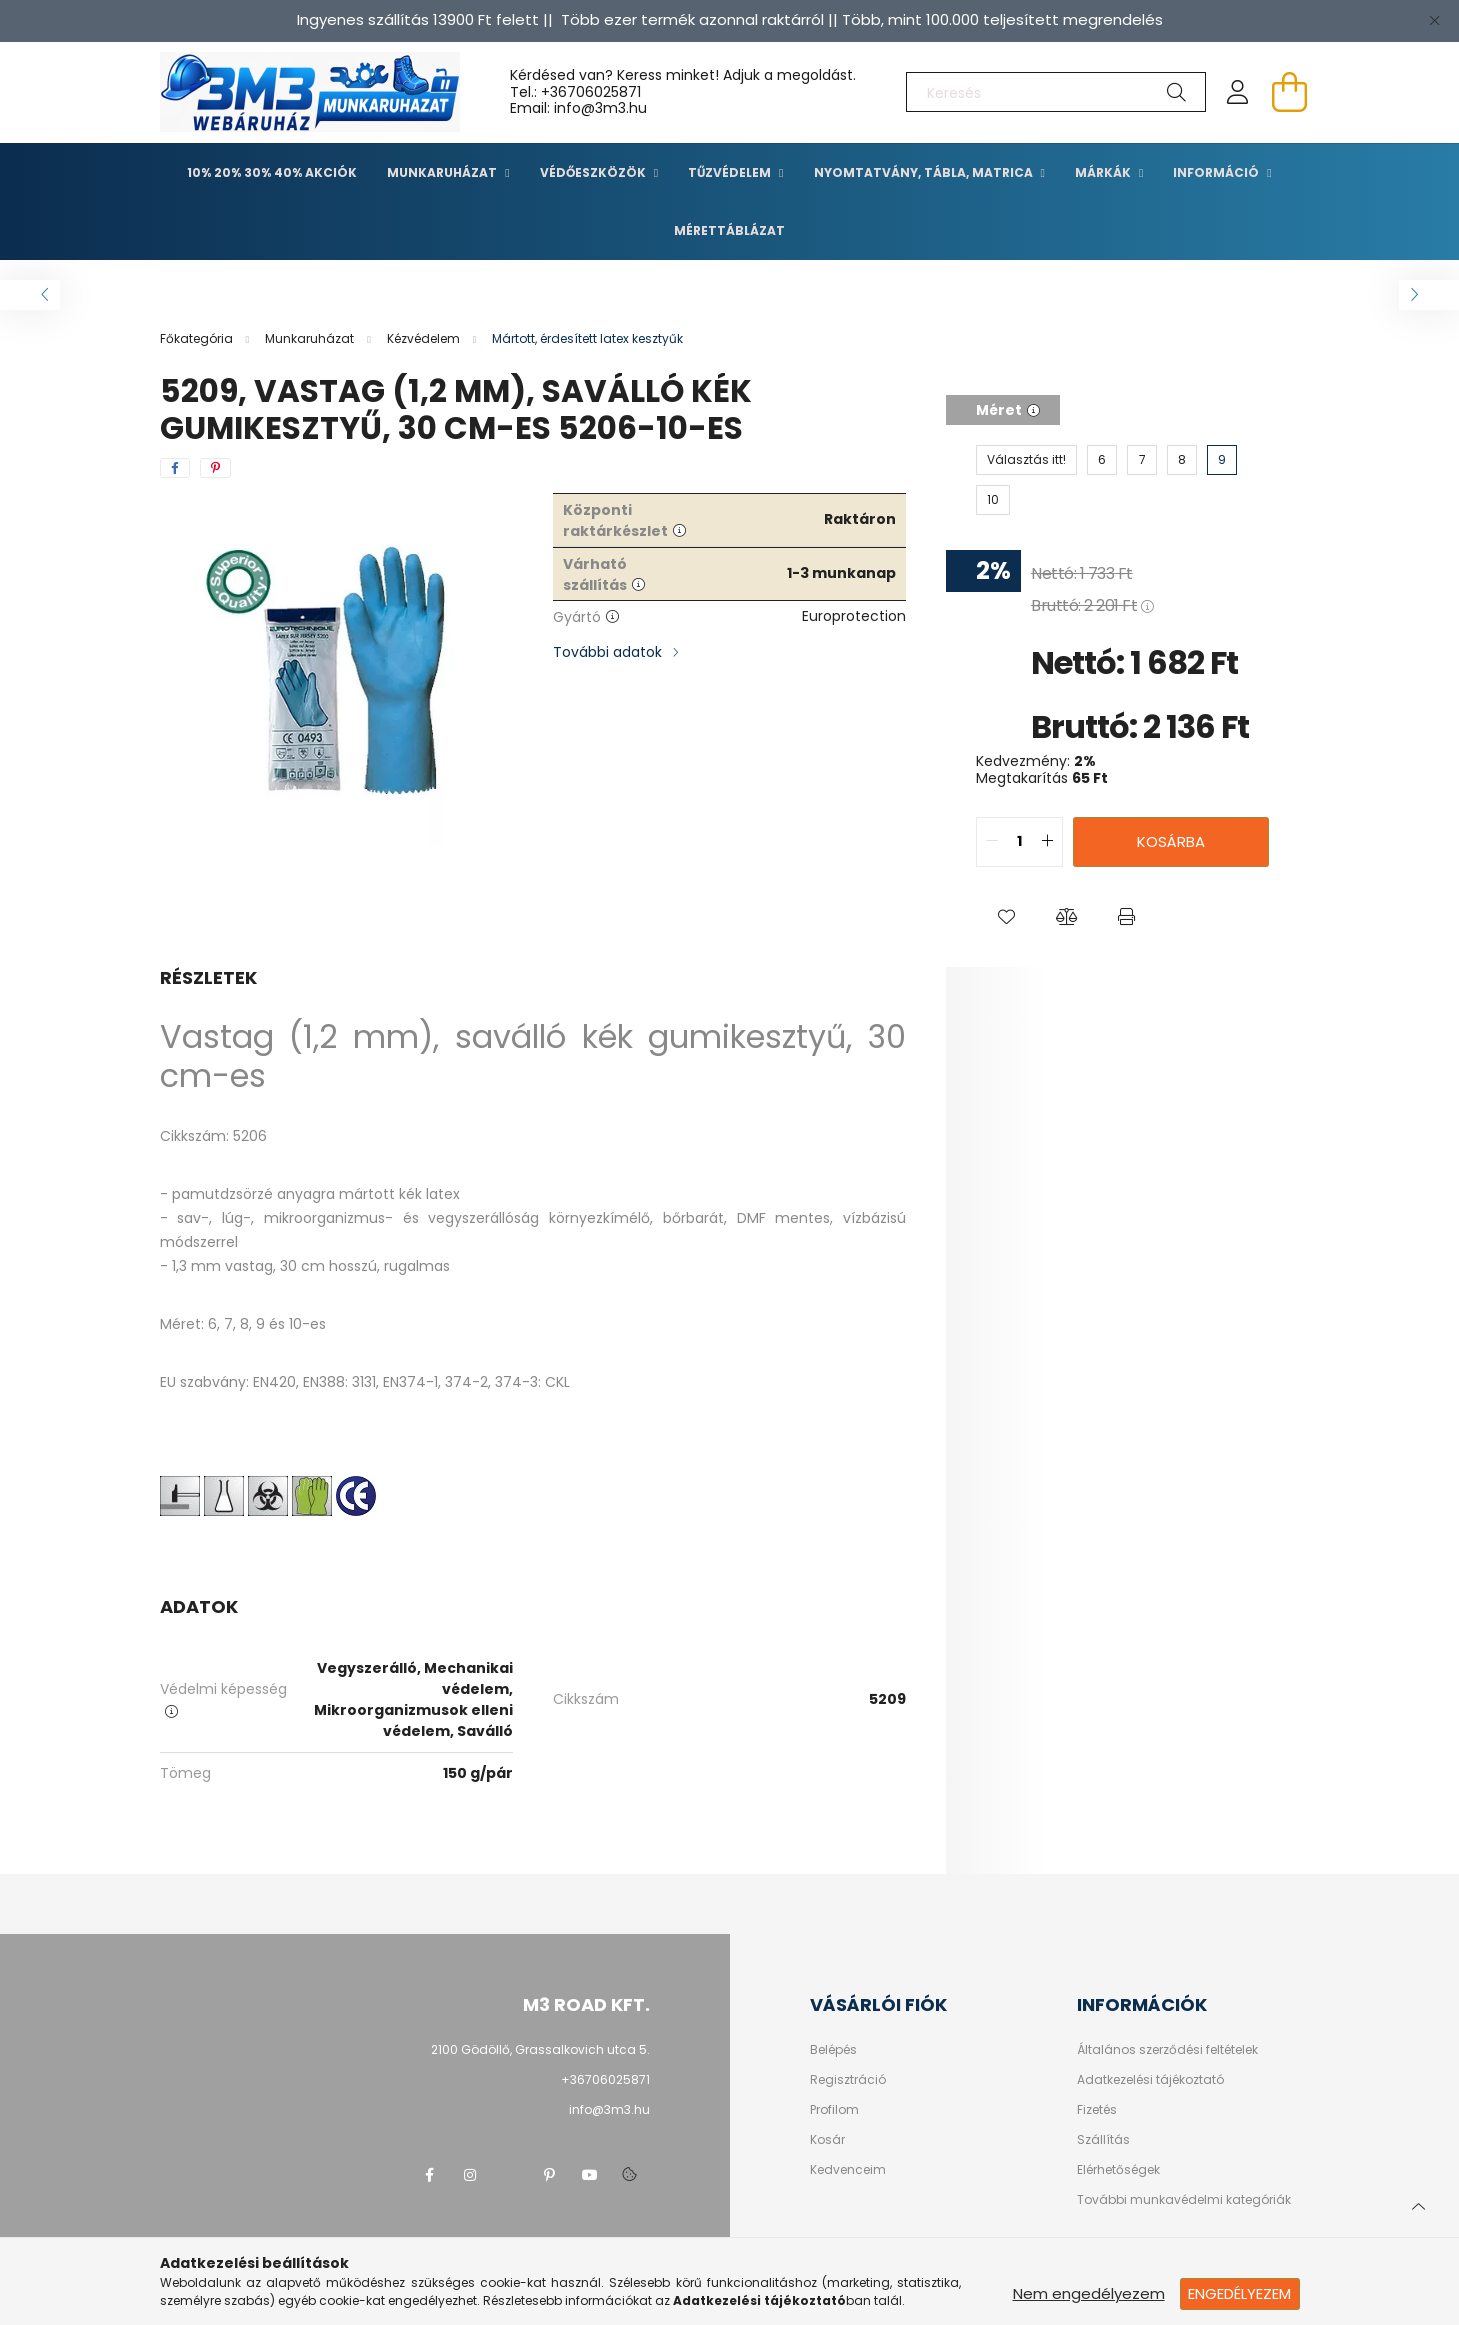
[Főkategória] (198, 338)
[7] (1142, 460)
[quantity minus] (992, 842)
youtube (590, 2175)
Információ (1217, 172)
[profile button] (1238, 92)
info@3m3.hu (609, 2109)
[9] (1222, 460)
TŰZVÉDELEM (731, 172)
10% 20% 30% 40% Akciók (272, 172)
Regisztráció (848, 2080)
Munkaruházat (443, 172)
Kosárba (1171, 841)
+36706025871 (591, 92)
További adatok (607, 652)
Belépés (833, 2050)
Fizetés (1097, 2110)
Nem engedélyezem (1089, 2293)
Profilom (834, 2110)
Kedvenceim (848, 2170)
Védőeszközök (594, 172)
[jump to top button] (1418, 2204)
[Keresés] (1056, 92)
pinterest (550, 2175)
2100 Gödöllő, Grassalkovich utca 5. (540, 2049)
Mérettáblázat (729, 230)
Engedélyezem (1239, 2293)
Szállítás (1103, 2140)
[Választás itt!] (1026, 460)
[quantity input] (1019, 842)
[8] (1182, 460)
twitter (510, 2175)
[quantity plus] (1047, 842)
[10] (993, 500)
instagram (470, 2175)
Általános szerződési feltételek (1167, 2050)
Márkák (1104, 172)
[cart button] (1290, 92)
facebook (430, 2175)
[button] (1006, 917)
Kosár (827, 2140)
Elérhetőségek (1118, 2170)
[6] (1102, 460)
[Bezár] (1434, 20)
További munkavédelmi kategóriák (1184, 2200)
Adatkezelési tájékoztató (1150, 2080)
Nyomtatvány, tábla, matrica (925, 172)
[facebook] (175, 468)
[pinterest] (215, 468)
